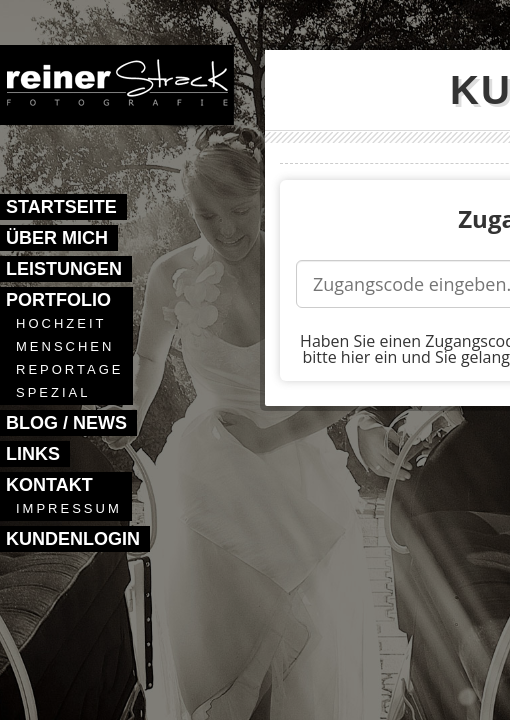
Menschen (65, 346)
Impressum (69, 508)
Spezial (53, 392)
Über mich (57, 238)
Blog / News (66, 423)
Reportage (69, 369)
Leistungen (64, 269)
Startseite (61, 207)
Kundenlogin (73, 539)
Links (33, 454)
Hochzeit (61, 323)
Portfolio (58, 300)
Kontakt (49, 485)
